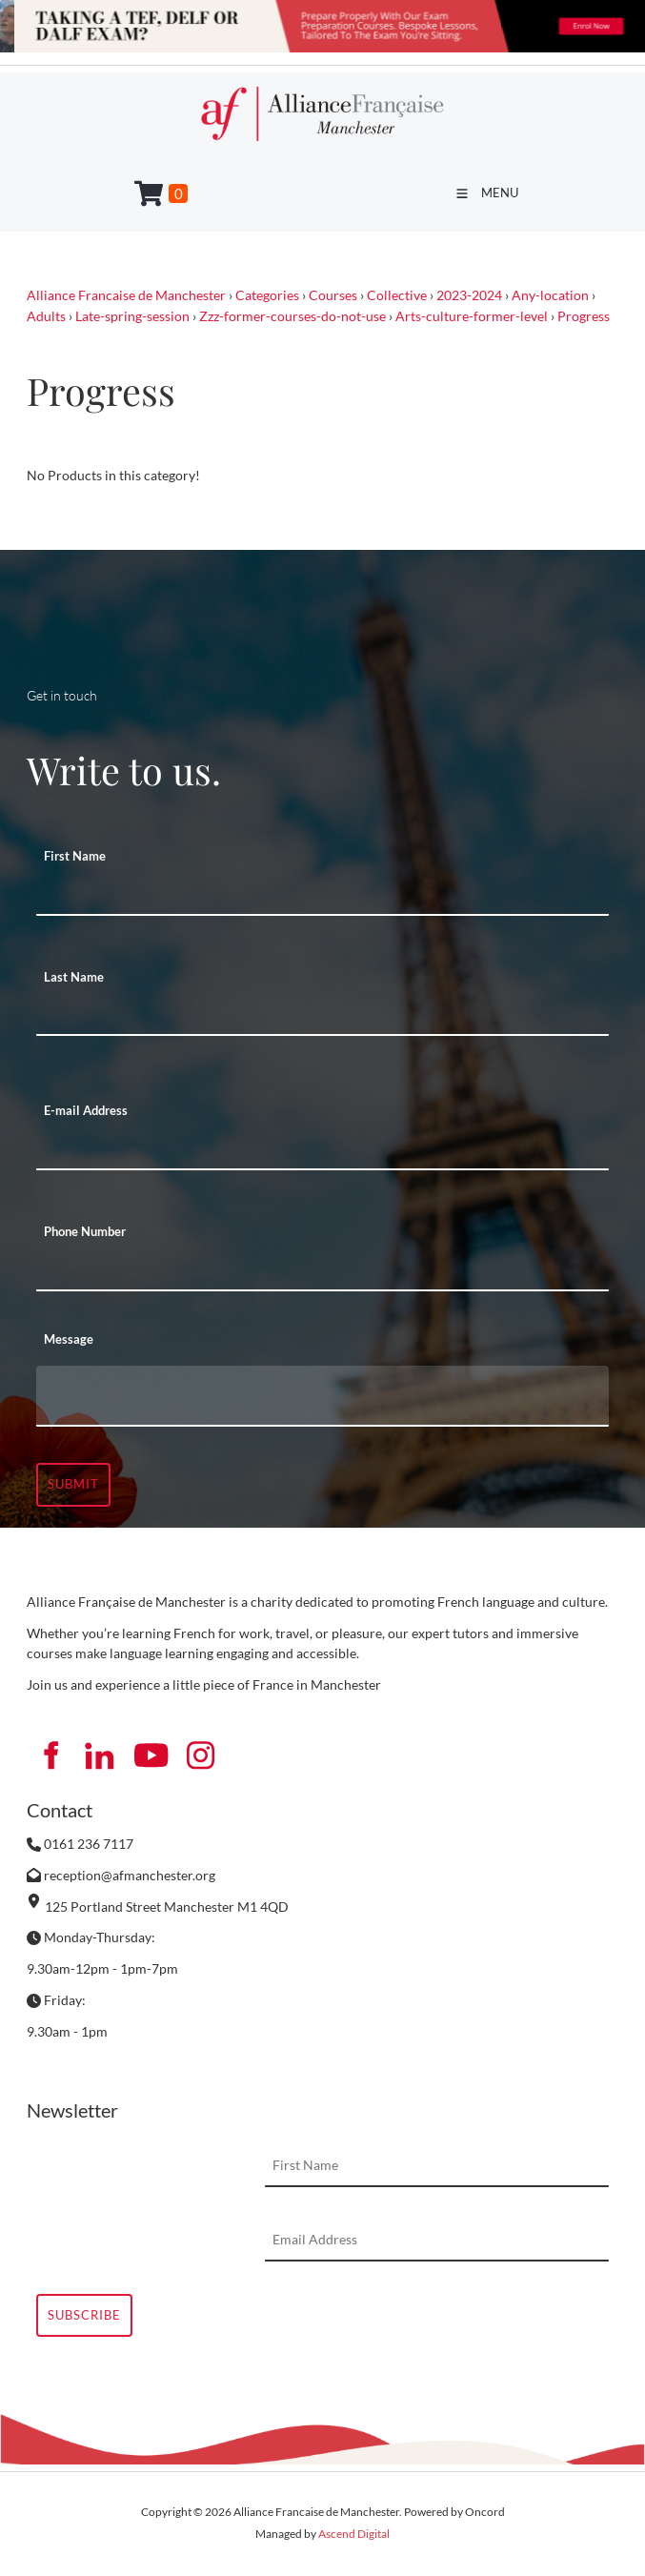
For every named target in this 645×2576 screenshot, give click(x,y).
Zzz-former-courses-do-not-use (292, 316)
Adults (46, 316)
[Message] (322, 1396)
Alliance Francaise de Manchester (126, 295)
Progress (583, 316)
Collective (397, 295)
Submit (73, 1483)
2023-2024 (469, 295)
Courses (333, 295)
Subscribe (84, 2314)
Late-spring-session (132, 316)
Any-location (550, 295)
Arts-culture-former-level (471, 316)
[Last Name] (322, 1015)
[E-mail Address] (322, 1149)
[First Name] (322, 895)
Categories (267, 295)
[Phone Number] (322, 1270)
